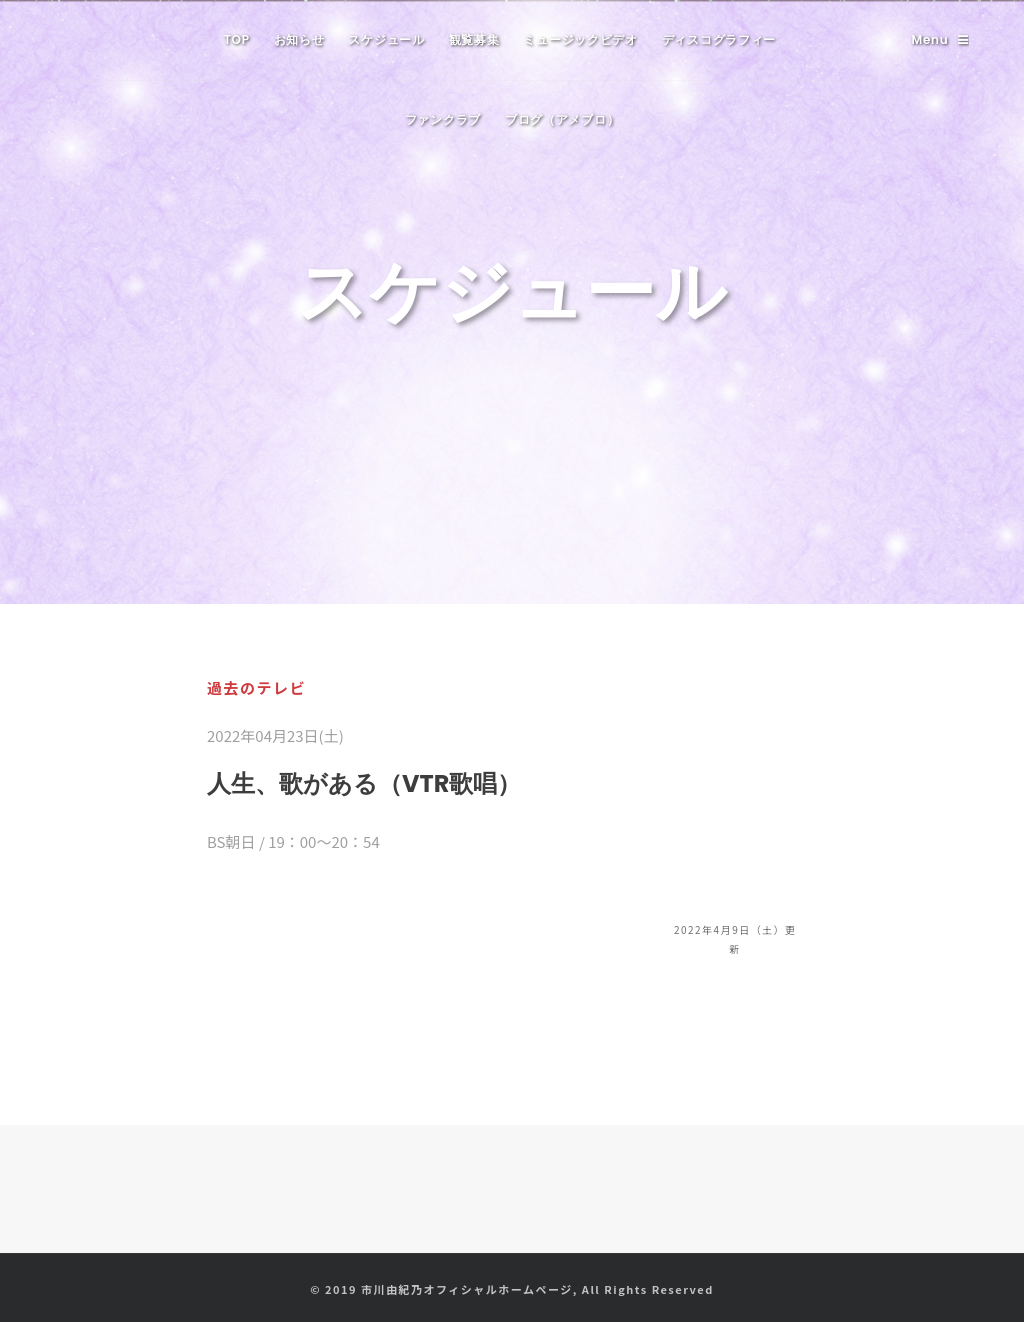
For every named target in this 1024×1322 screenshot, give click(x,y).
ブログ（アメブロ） (562, 119)
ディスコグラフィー (719, 39)
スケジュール (386, 39)
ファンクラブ (443, 119)
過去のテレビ (256, 687)
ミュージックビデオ (580, 39)
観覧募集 (474, 39)
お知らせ (299, 39)
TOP (237, 39)
